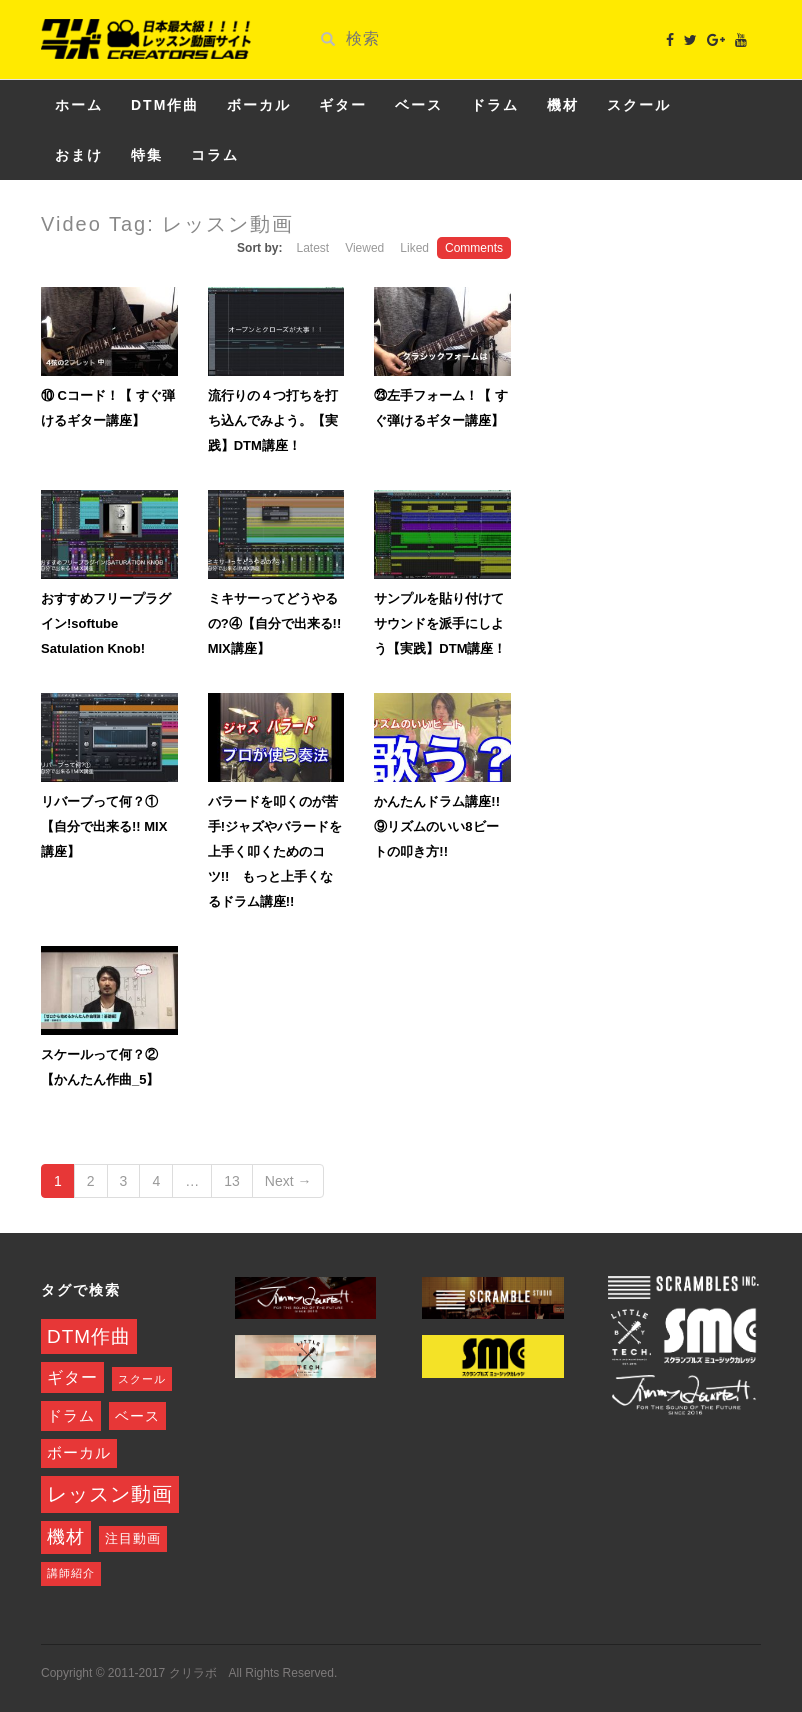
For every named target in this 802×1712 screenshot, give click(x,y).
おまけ (79, 155)
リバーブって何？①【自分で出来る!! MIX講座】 (104, 826)
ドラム (495, 105)
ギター (343, 105)
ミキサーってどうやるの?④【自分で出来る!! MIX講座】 (275, 623)
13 (232, 1181)
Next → (288, 1181)
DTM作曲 (165, 105)
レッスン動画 (110, 1494)
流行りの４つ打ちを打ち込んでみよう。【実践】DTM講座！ (273, 420)
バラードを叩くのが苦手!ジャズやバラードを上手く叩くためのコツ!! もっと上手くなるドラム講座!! (275, 851)
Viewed (364, 248)
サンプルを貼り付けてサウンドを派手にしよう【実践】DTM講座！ (440, 623)
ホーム (79, 105)
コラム (215, 155)
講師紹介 (71, 1573)
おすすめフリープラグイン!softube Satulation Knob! (106, 623)
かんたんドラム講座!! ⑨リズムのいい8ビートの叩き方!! (443, 826)
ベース (419, 105)
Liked (414, 248)
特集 (147, 155)
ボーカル (259, 105)
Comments (474, 248)
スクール (639, 105)
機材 (563, 105)
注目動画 (133, 1539)
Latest (312, 248)
